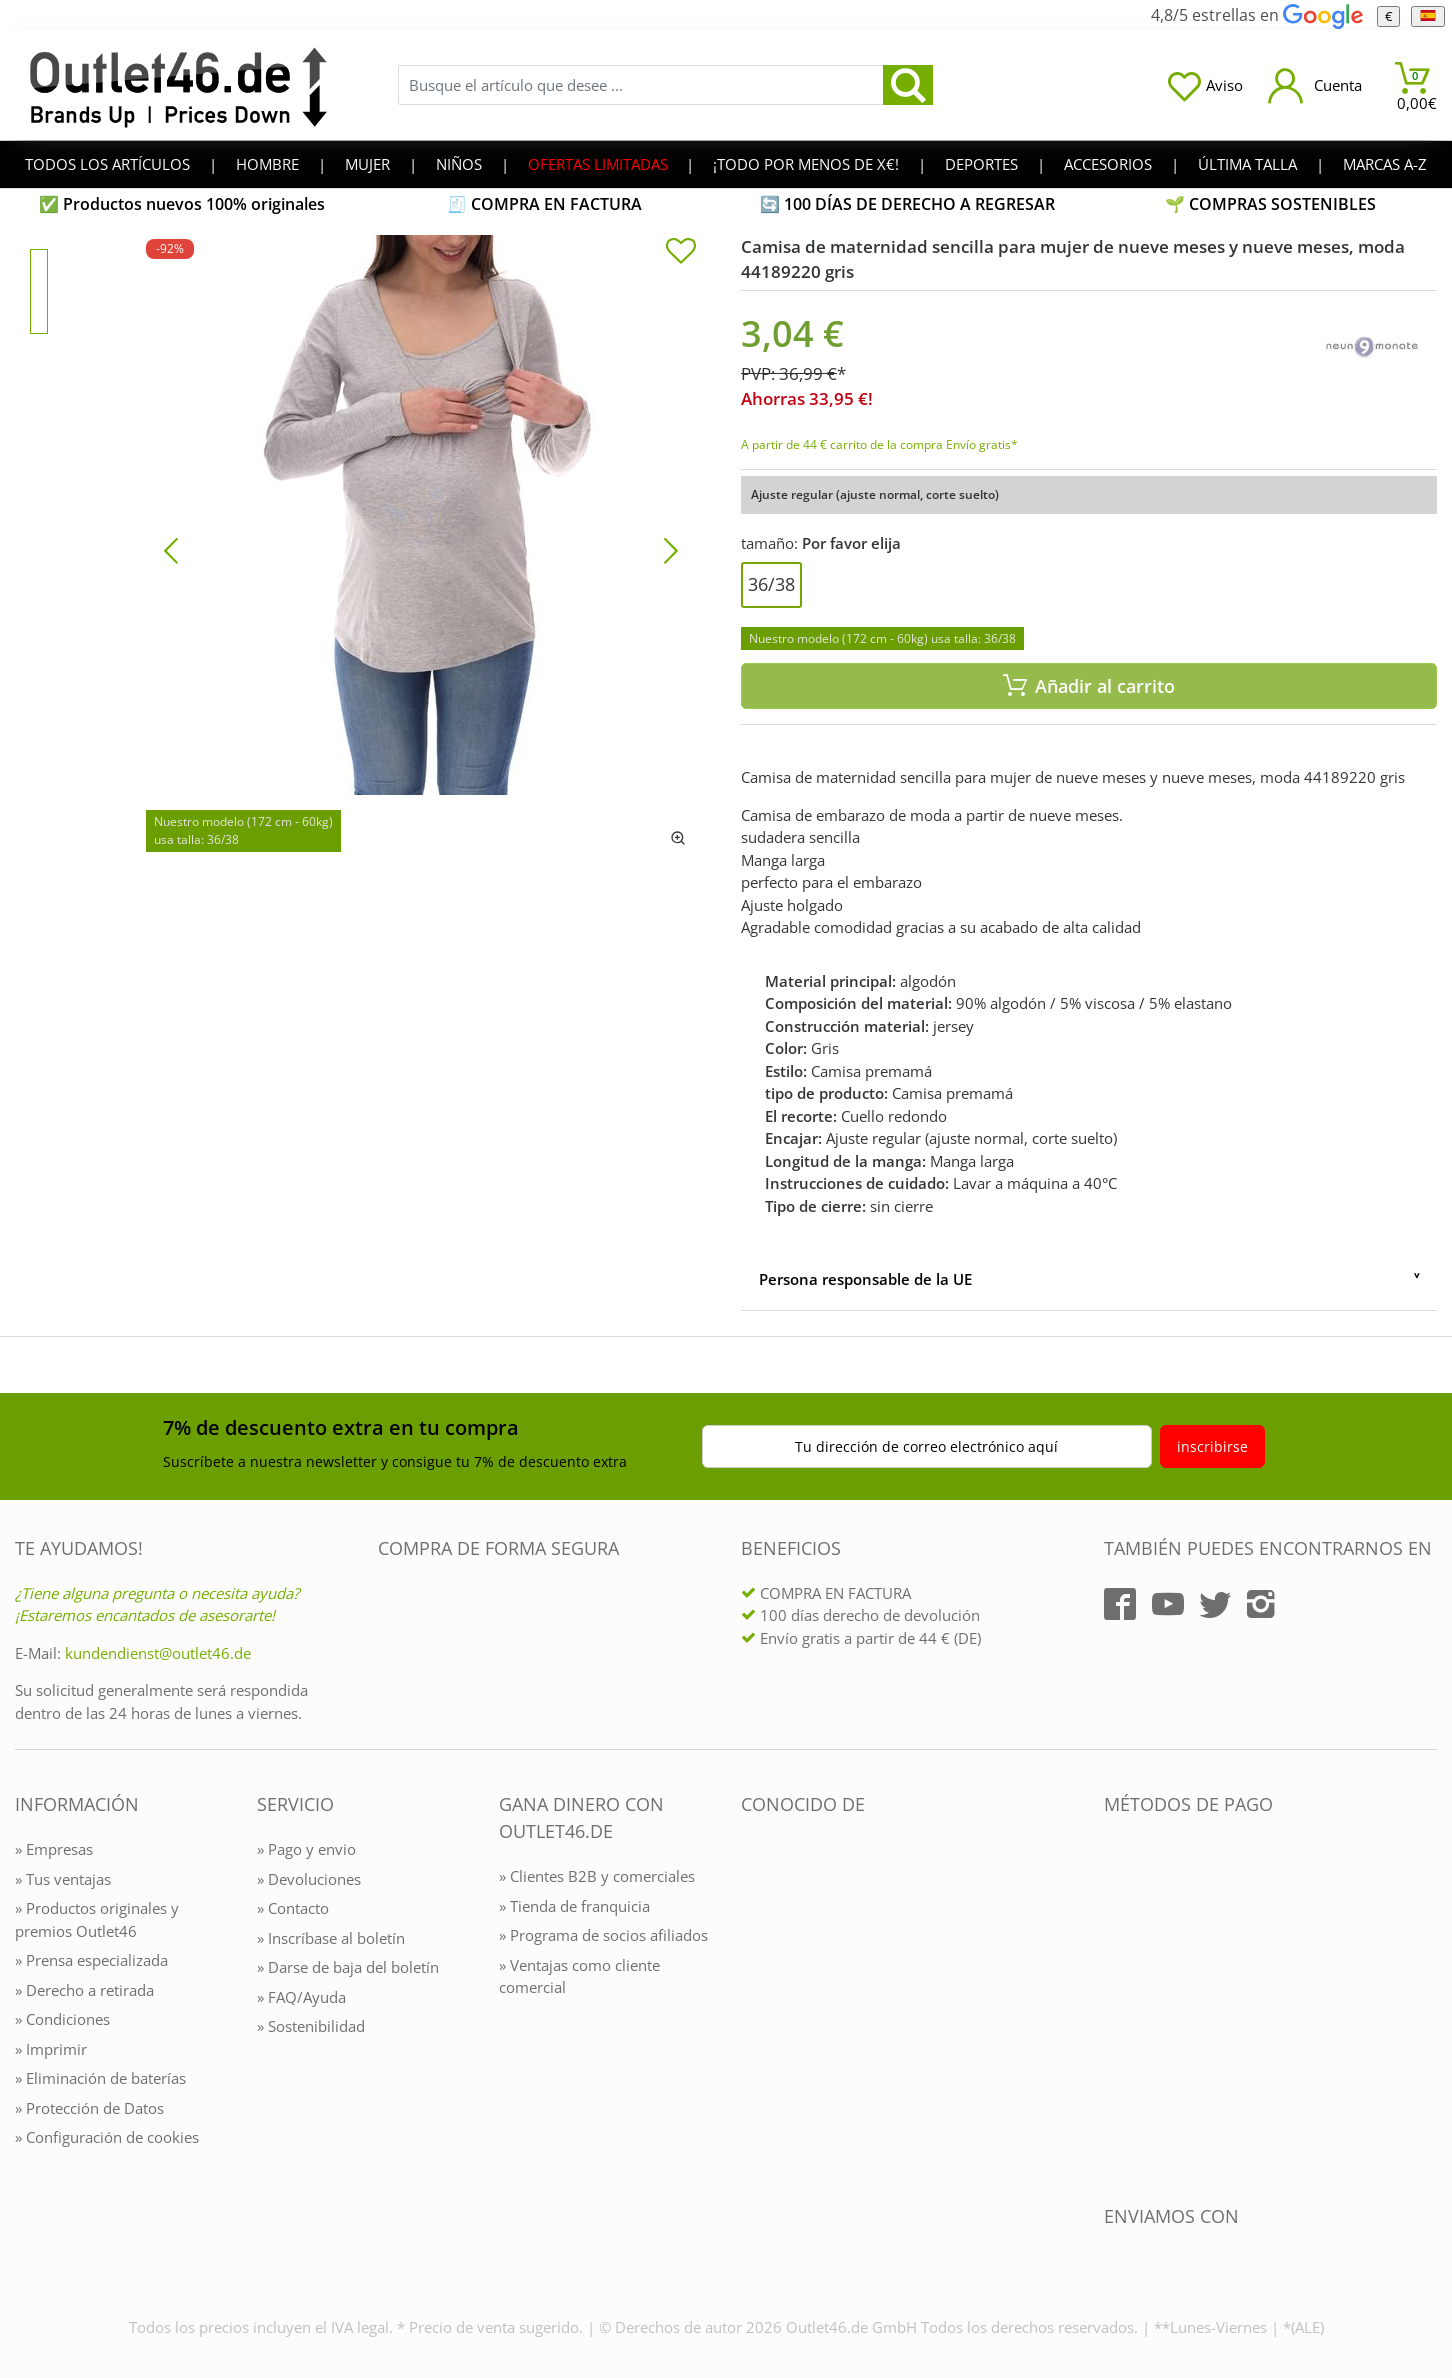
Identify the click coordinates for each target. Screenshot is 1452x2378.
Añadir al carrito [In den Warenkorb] (1089, 686)
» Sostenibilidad (311, 2026)
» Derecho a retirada (84, 1990)
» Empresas (54, 1849)
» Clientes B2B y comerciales (597, 1876)
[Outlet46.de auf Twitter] (1215, 1604)
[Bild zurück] (171, 549)
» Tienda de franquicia (574, 1906)
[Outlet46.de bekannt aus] (755, 2021)
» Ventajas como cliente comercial (579, 1976)
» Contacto (293, 1908)
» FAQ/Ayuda (301, 1997)
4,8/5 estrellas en (1256, 15)
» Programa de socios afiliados (603, 1935)
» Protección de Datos (89, 2108)
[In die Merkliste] (681, 253)
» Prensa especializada (91, 1960)
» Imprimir (51, 2049)
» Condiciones (62, 2019)
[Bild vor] (671, 549)
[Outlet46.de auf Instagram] (1261, 1604)
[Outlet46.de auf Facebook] (1120, 1604)
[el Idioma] (1427, 16)
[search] (908, 85)
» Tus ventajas (63, 1879)
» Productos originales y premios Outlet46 (97, 1919)
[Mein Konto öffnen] (1315, 85)
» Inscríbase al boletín (331, 1938)
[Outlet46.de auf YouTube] (1168, 1604)
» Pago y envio (306, 1849)
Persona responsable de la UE (865, 1279)
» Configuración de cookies (107, 2137)
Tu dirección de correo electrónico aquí (926, 1446)
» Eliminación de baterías (100, 2078)
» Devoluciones (309, 1879)
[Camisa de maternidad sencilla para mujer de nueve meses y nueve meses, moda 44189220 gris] (421, 549)
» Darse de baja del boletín (348, 1967)
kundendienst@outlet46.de (158, 1653)
